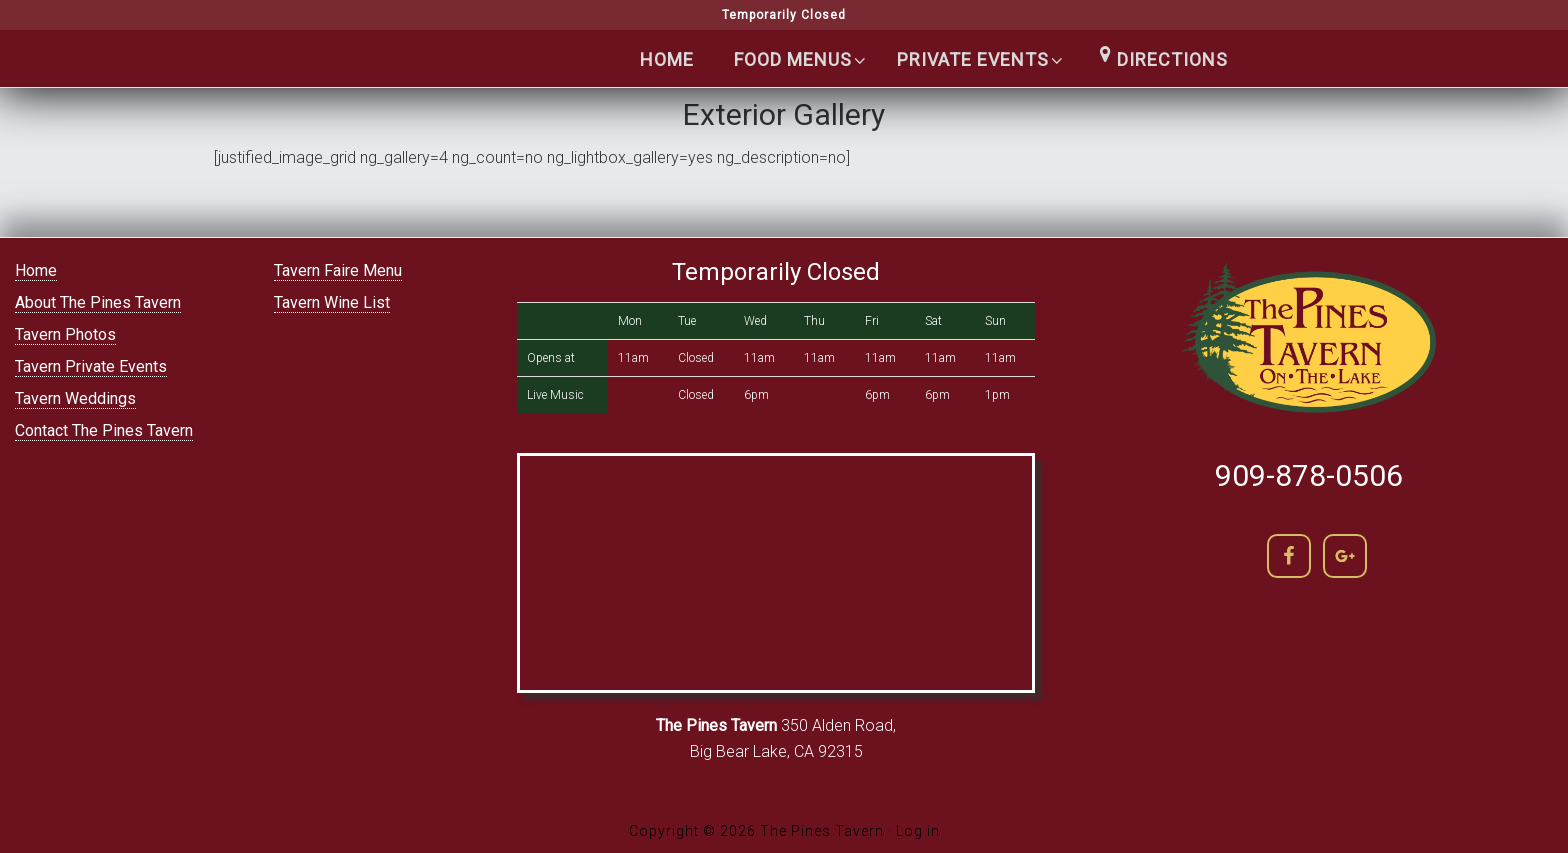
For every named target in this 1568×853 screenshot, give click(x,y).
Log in (918, 831)
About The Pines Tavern (98, 302)
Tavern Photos (65, 334)
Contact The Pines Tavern (104, 430)
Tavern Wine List (332, 302)
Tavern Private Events (91, 366)
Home (36, 270)
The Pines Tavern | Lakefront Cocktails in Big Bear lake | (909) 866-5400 (374, 101)
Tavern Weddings (75, 398)
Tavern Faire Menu (338, 270)
